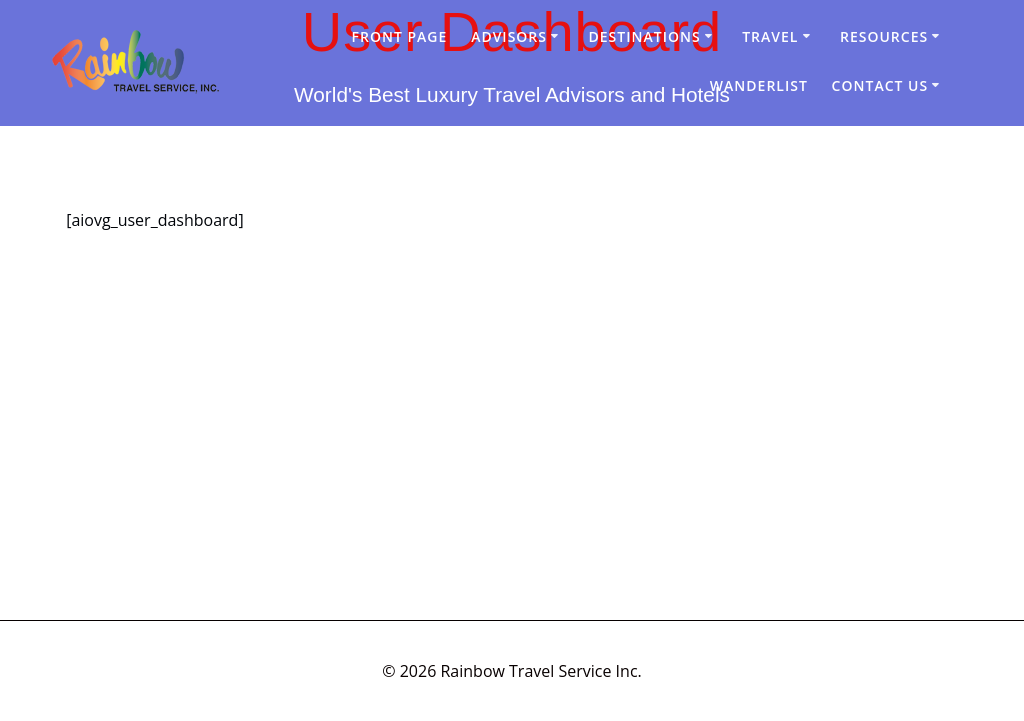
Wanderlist (759, 85)
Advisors (509, 36)
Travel (770, 36)
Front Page (400, 36)
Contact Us (880, 85)
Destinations (645, 36)
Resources (884, 36)
